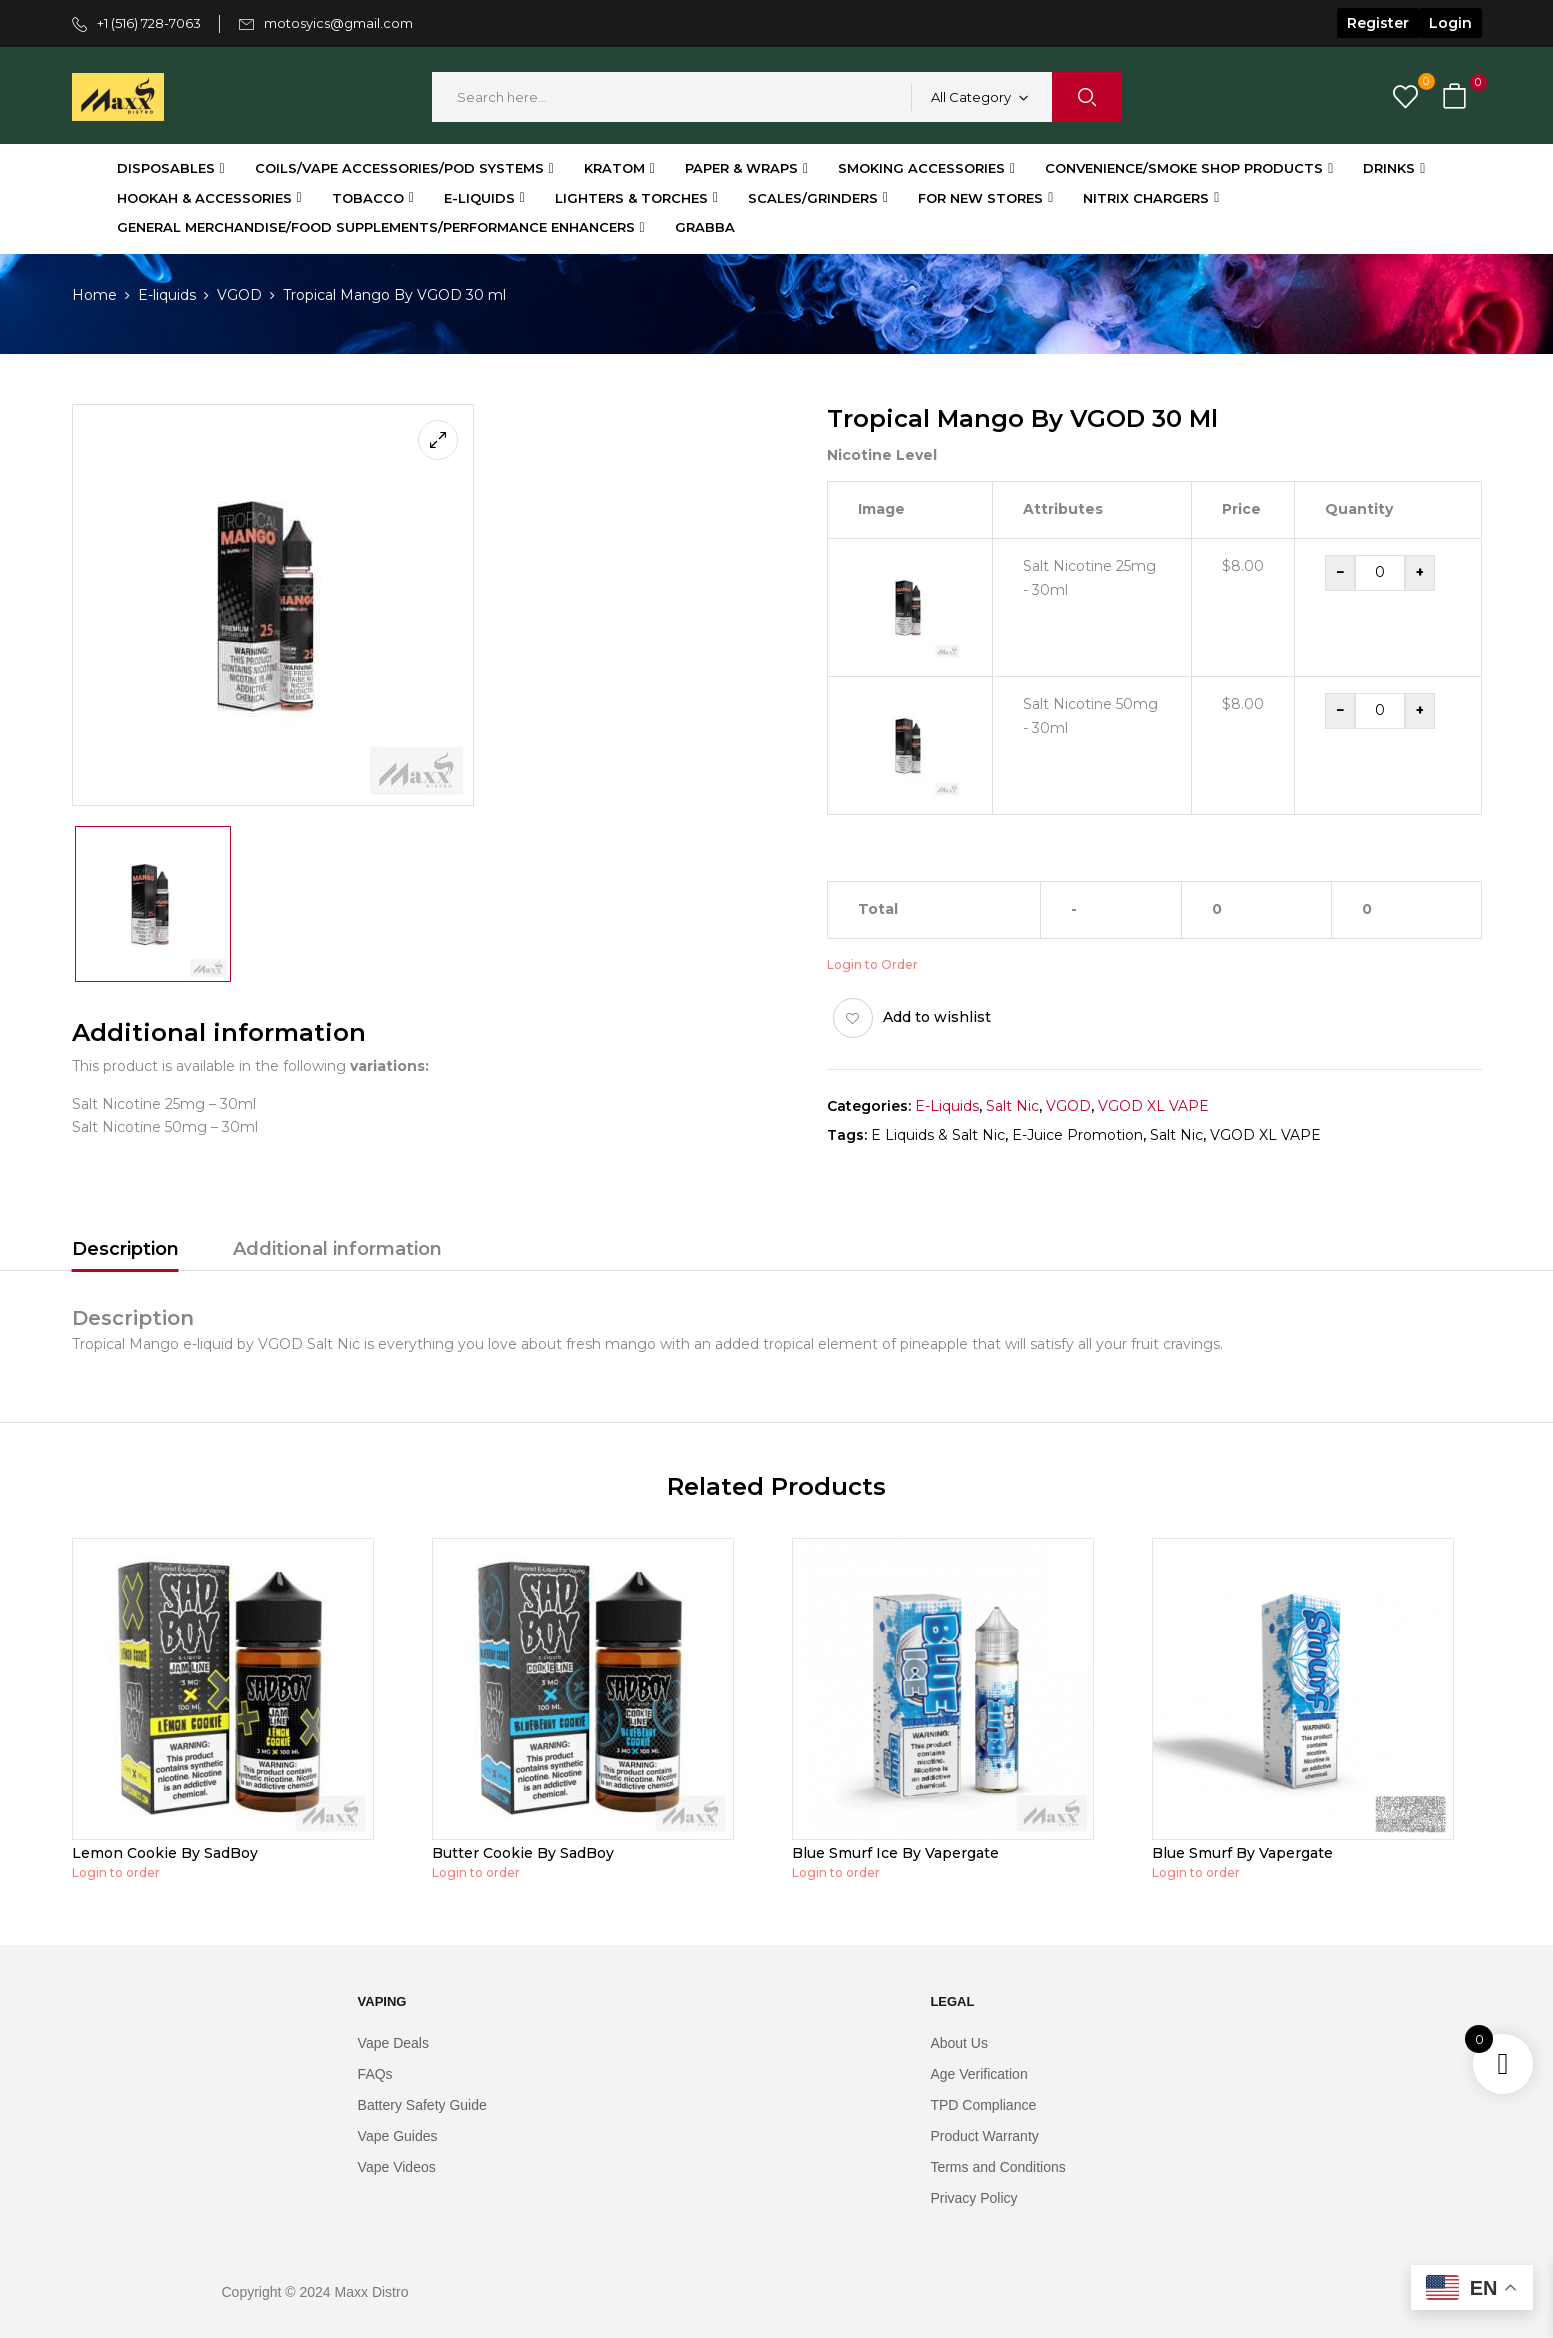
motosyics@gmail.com (338, 23)
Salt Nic (1012, 1106)
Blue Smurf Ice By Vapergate (895, 1853)
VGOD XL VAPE (1153, 1106)
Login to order (116, 1872)
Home (94, 295)
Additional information (337, 1249)
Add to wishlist (937, 1017)
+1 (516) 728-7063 (149, 23)
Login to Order (872, 964)
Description (125, 1249)
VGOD (239, 295)
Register (1378, 23)
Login (1450, 23)
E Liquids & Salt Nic (938, 1135)
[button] (1457, 97)
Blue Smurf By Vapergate (1242, 1853)
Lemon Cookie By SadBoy (165, 1853)
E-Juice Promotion (1077, 1135)
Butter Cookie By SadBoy (523, 1853)
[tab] (125, 1252)
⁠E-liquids (167, 295)
